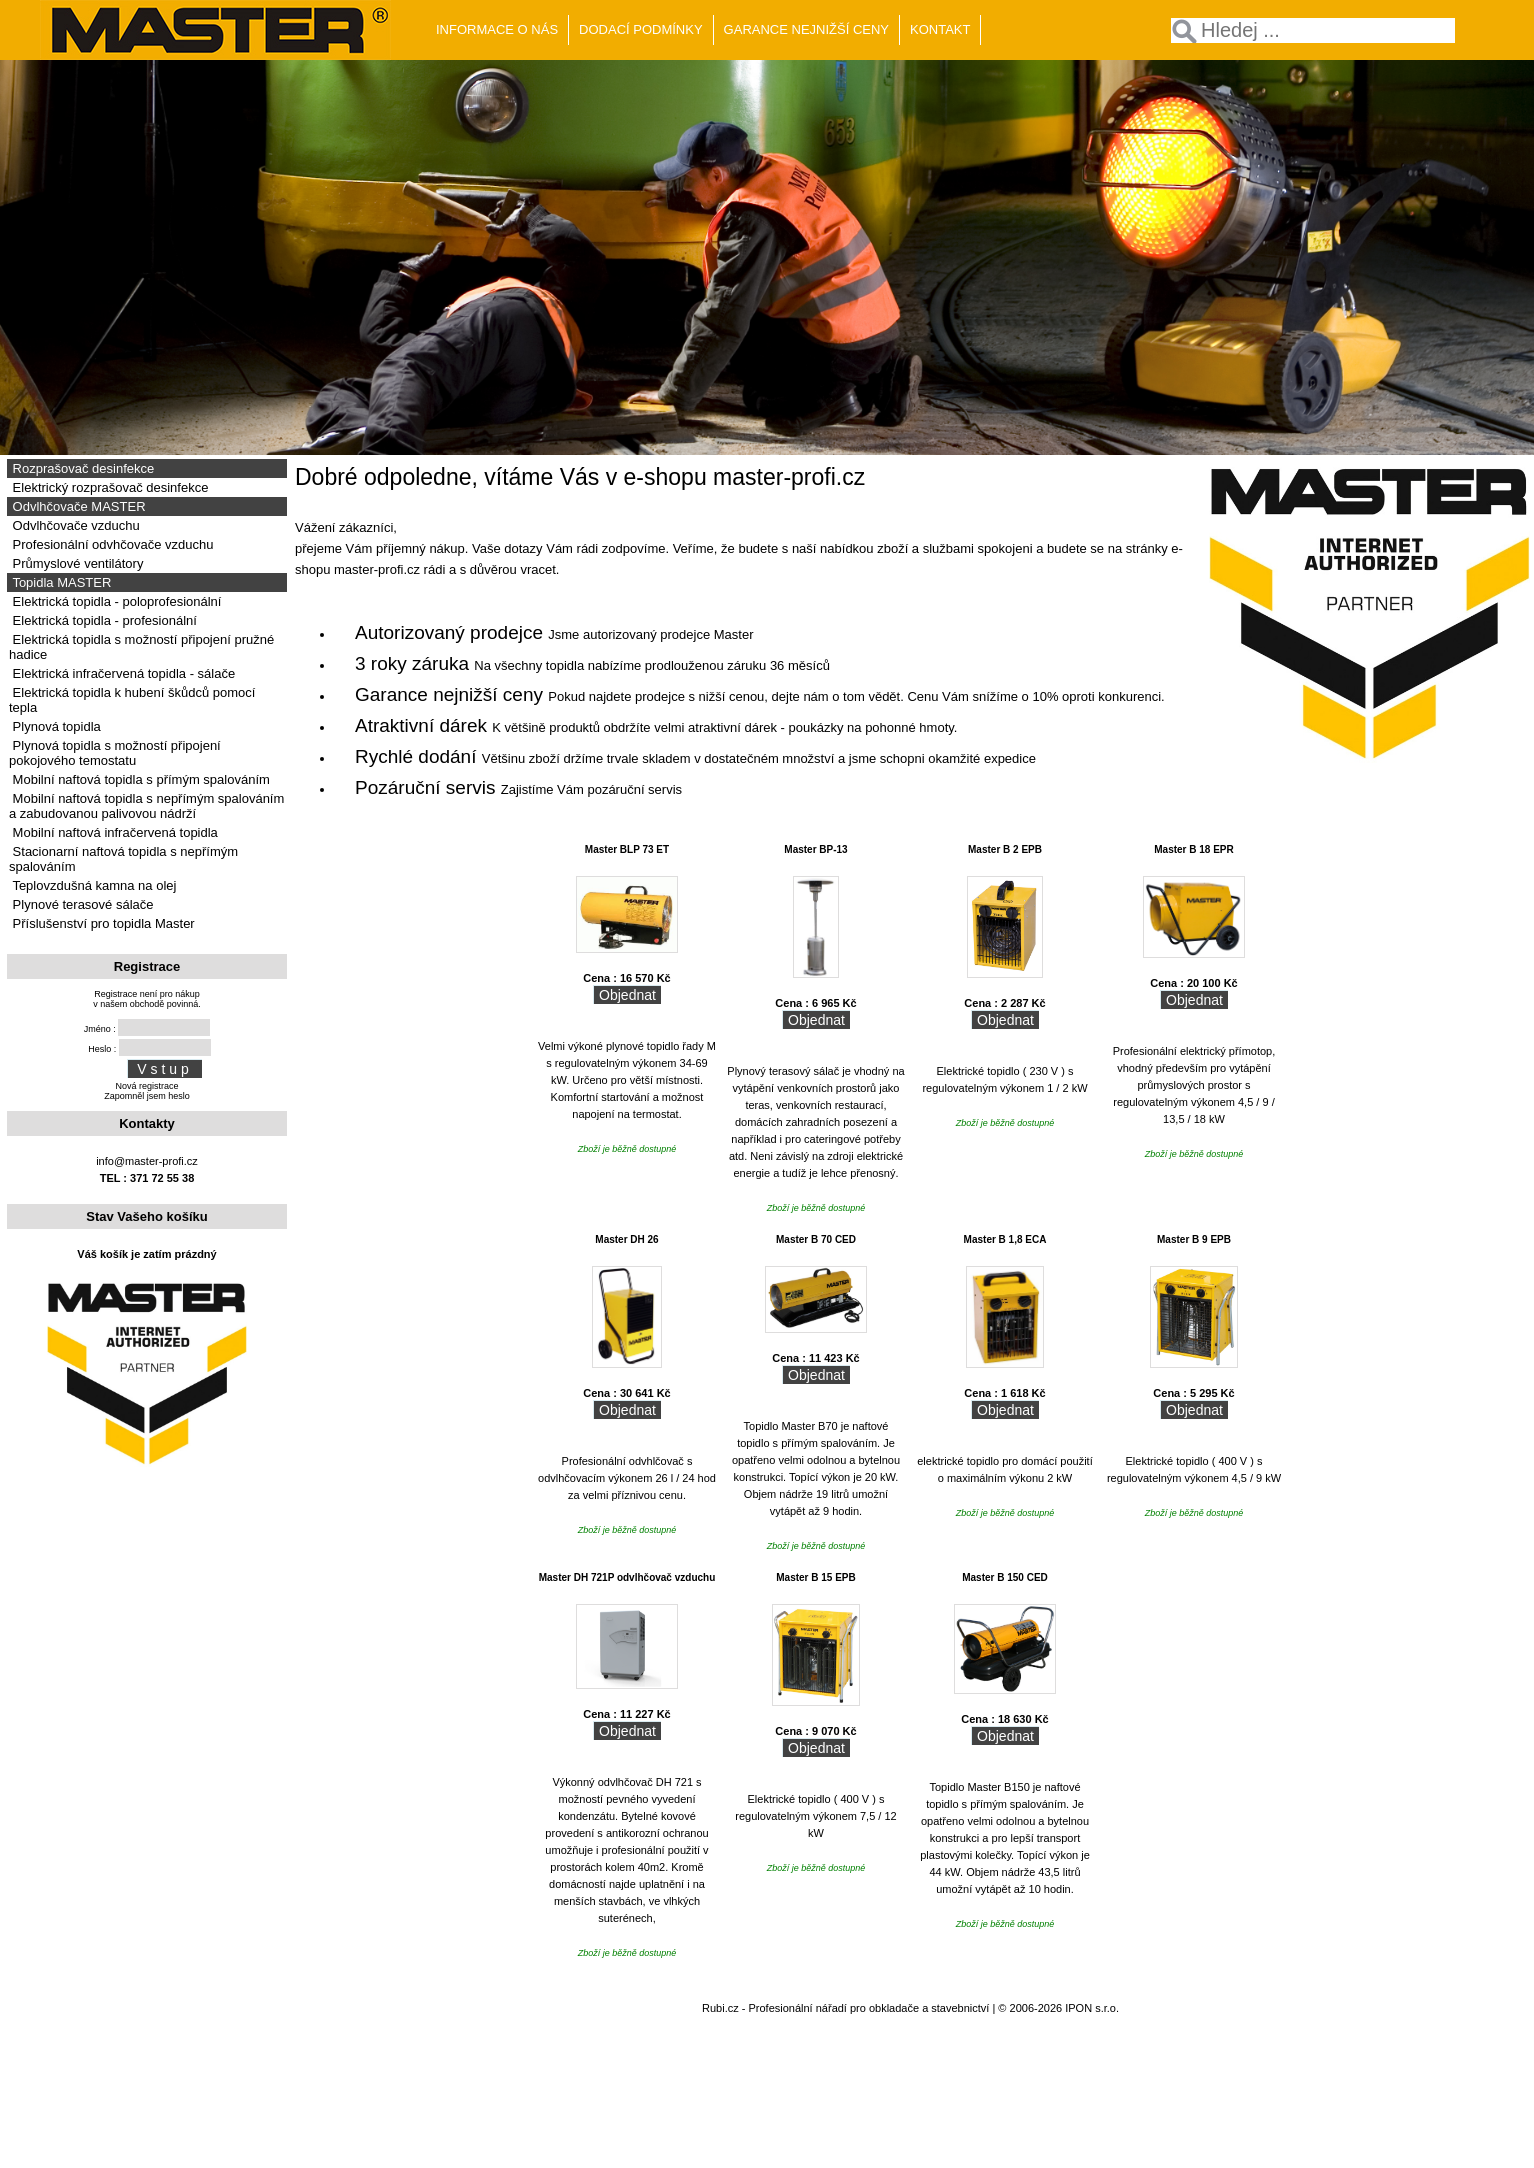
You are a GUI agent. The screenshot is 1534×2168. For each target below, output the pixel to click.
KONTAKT (940, 29)
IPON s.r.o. (1092, 2008)
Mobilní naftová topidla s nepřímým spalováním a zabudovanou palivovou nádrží (146, 806)
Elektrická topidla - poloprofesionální (115, 601)
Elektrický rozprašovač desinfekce (108, 487)
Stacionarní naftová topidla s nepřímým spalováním (123, 859)
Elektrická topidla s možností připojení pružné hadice (141, 647)
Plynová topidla (55, 726)
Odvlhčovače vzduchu (74, 525)
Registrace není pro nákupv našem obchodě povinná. (147, 999)
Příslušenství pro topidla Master (102, 923)
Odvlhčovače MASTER (77, 506)
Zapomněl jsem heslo (147, 1096)
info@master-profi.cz (147, 1161)
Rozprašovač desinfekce (81, 468)
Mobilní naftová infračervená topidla (113, 832)
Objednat (627, 995)
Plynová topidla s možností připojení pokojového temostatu (115, 753)
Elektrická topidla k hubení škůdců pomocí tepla (132, 700)
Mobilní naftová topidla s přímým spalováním (139, 779)
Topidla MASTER (60, 582)
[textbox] (1313, 30)
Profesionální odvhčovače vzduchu (111, 544)
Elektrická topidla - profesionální (103, 620)
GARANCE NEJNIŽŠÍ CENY (806, 29)
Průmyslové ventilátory (76, 563)
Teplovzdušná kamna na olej (92, 885)
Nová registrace (146, 1086)
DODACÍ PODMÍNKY (641, 29)
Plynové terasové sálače (81, 904)
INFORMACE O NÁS (497, 29)
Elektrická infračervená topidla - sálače (122, 673)
